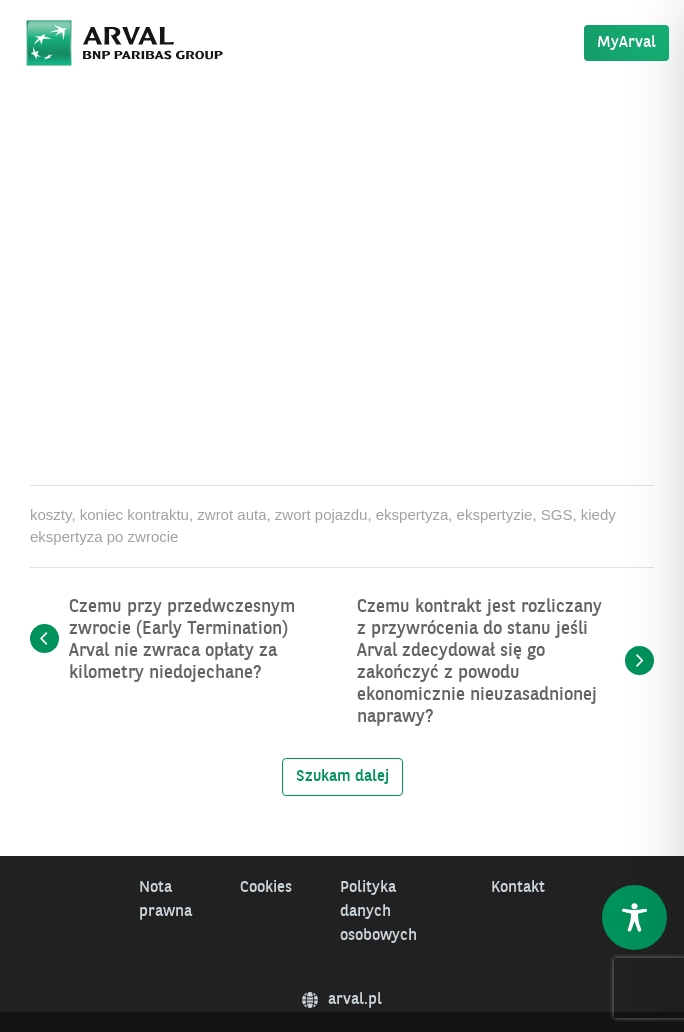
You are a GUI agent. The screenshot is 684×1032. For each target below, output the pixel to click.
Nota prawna (165, 900)
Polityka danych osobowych (378, 912)
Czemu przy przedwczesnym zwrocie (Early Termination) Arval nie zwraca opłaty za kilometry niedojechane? (182, 640)
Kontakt (518, 888)
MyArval (626, 43)
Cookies (266, 888)
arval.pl (342, 1000)
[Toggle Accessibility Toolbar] (634, 917)
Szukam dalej (342, 777)
